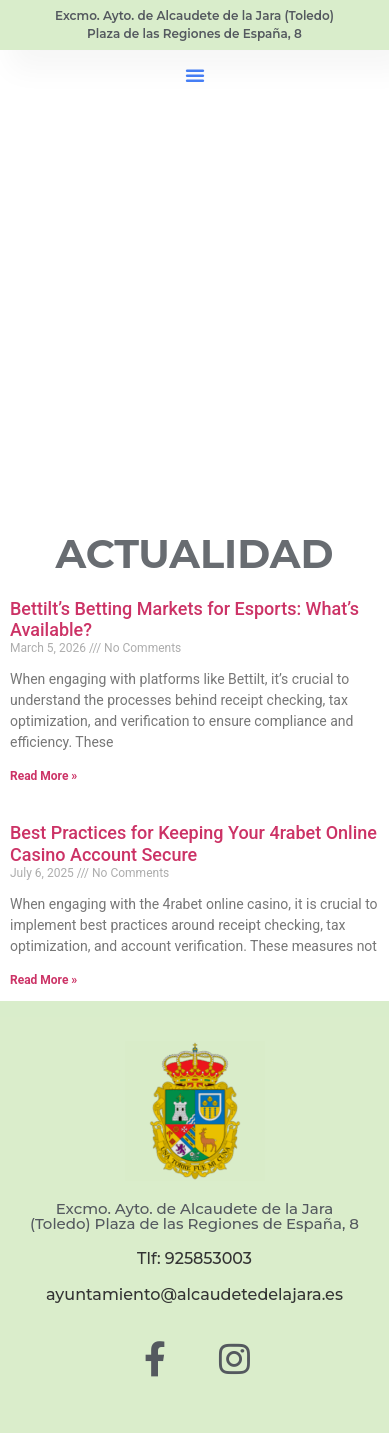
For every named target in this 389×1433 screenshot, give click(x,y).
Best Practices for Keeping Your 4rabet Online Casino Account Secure (193, 843)
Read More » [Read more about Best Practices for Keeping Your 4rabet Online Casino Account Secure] (43, 980)
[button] (195, 75)
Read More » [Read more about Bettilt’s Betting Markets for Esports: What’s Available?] (43, 776)
